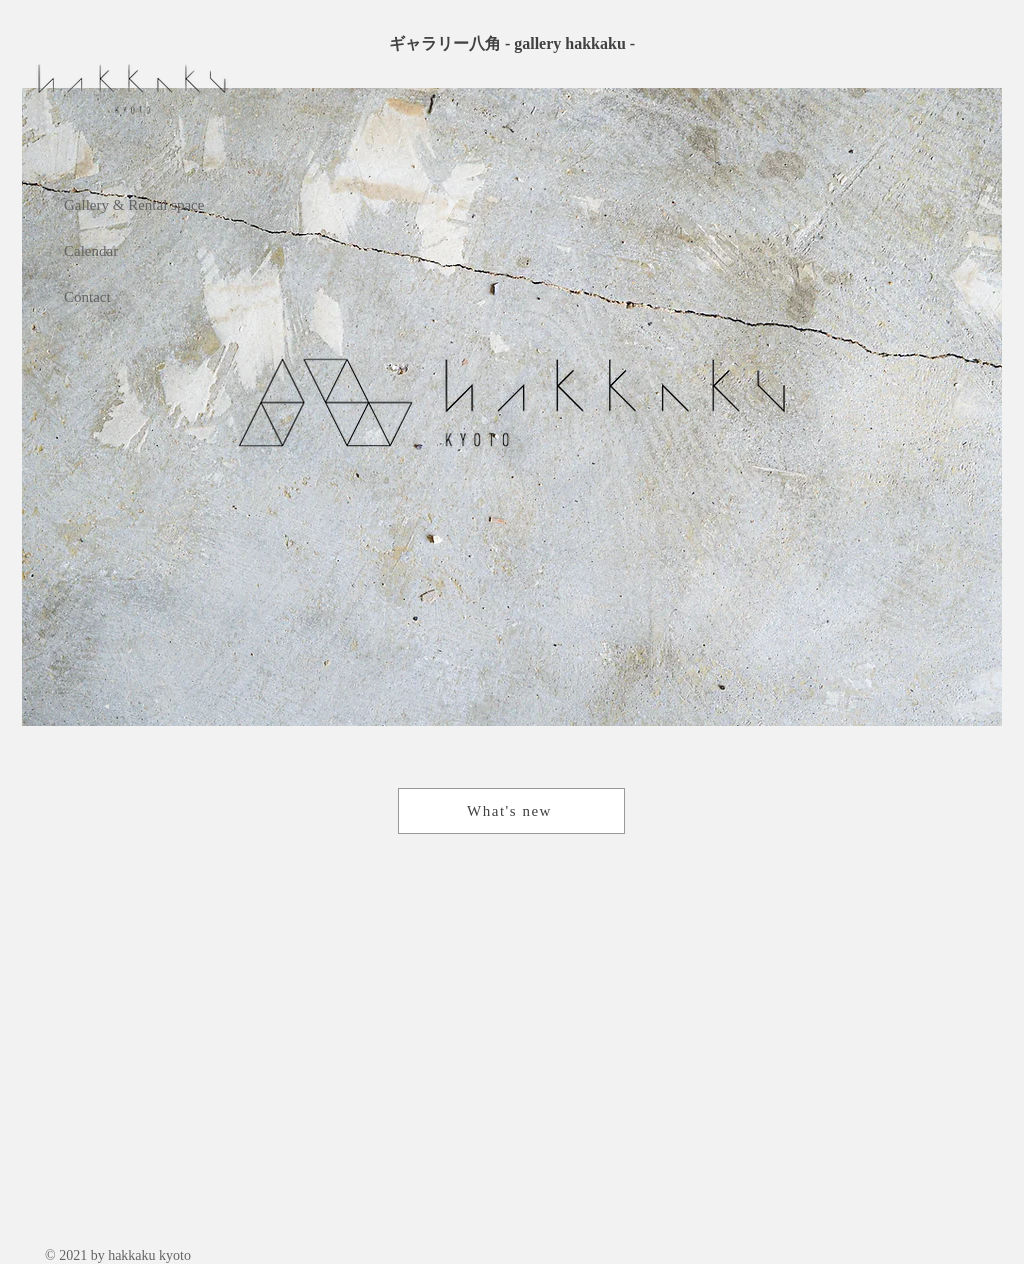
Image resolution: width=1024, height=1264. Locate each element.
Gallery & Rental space (134, 205)
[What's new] (511, 811)
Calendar (91, 251)
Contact (87, 297)
